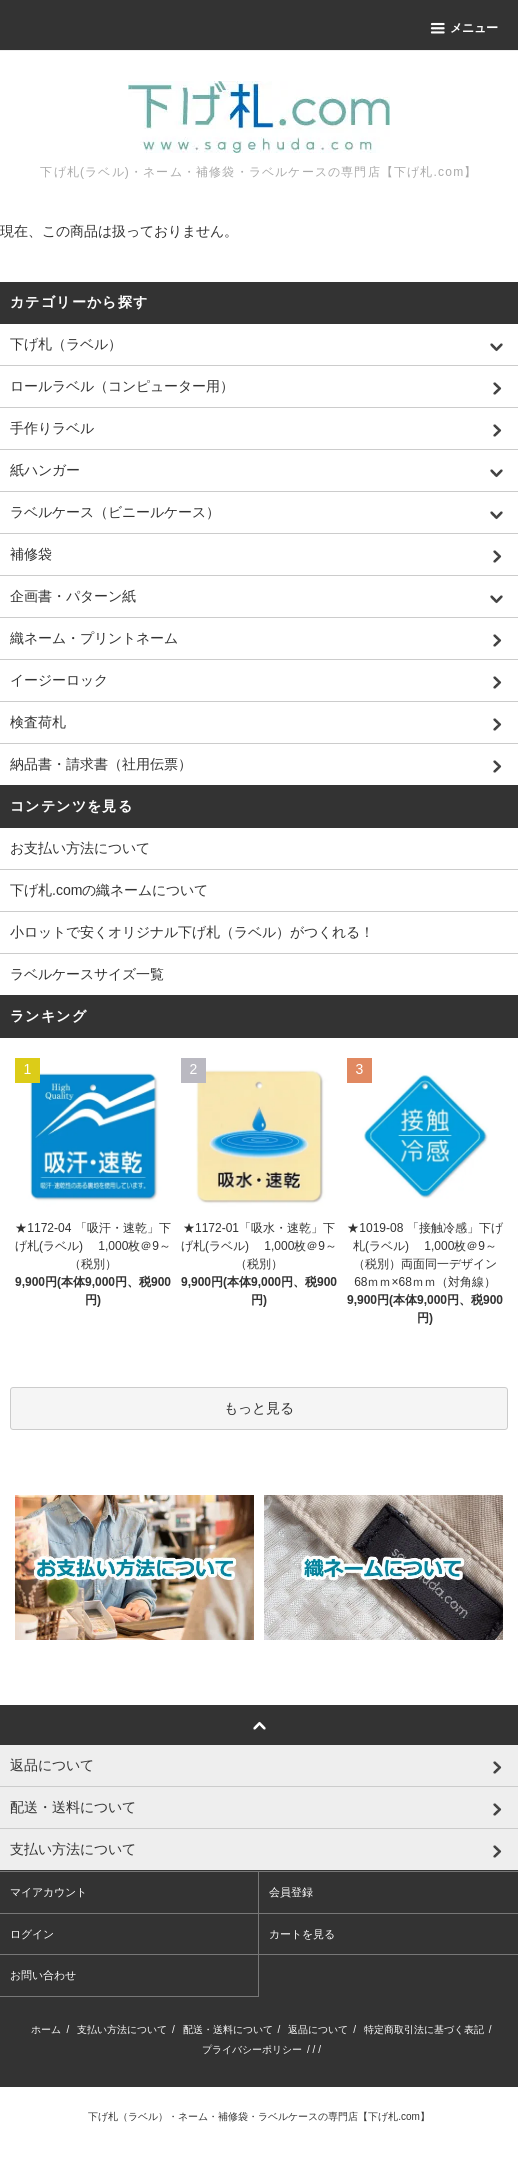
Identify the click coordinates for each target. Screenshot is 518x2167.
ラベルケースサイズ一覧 (87, 974)
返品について (318, 2029)
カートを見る (302, 1934)
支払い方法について (122, 2029)
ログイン (32, 1934)
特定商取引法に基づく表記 (424, 2029)
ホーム (46, 2029)
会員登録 (291, 1892)
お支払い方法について (80, 848)
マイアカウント (48, 1892)
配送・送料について (228, 2029)
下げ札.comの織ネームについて (109, 890)
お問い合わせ (43, 1975)
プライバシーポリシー (252, 2049)
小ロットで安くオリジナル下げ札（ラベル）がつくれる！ (192, 932)
